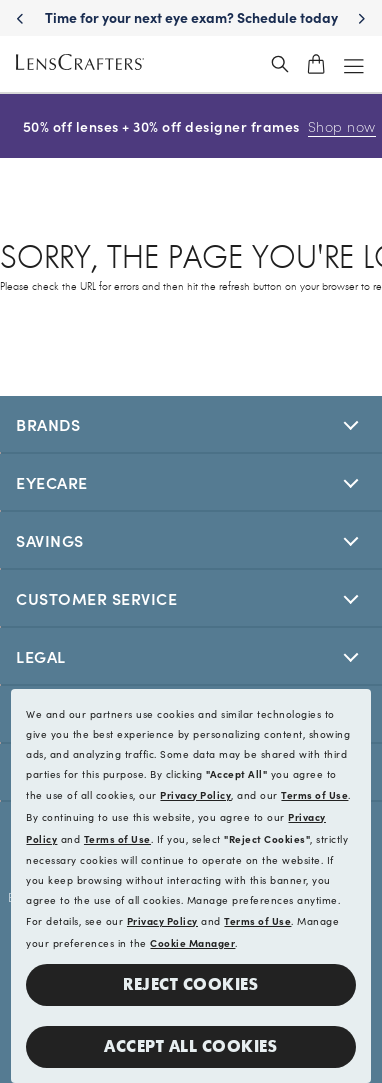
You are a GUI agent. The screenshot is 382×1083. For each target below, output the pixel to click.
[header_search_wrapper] (280, 64)
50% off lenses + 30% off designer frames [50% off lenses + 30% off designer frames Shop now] (191, 126)
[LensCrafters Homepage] (80, 64)
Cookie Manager (192, 943)
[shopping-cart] (316, 64)
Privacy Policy (195, 795)
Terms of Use (314, 795)
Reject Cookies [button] (190, 984)
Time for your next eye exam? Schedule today (191, 17)
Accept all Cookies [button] (190, 1046)
